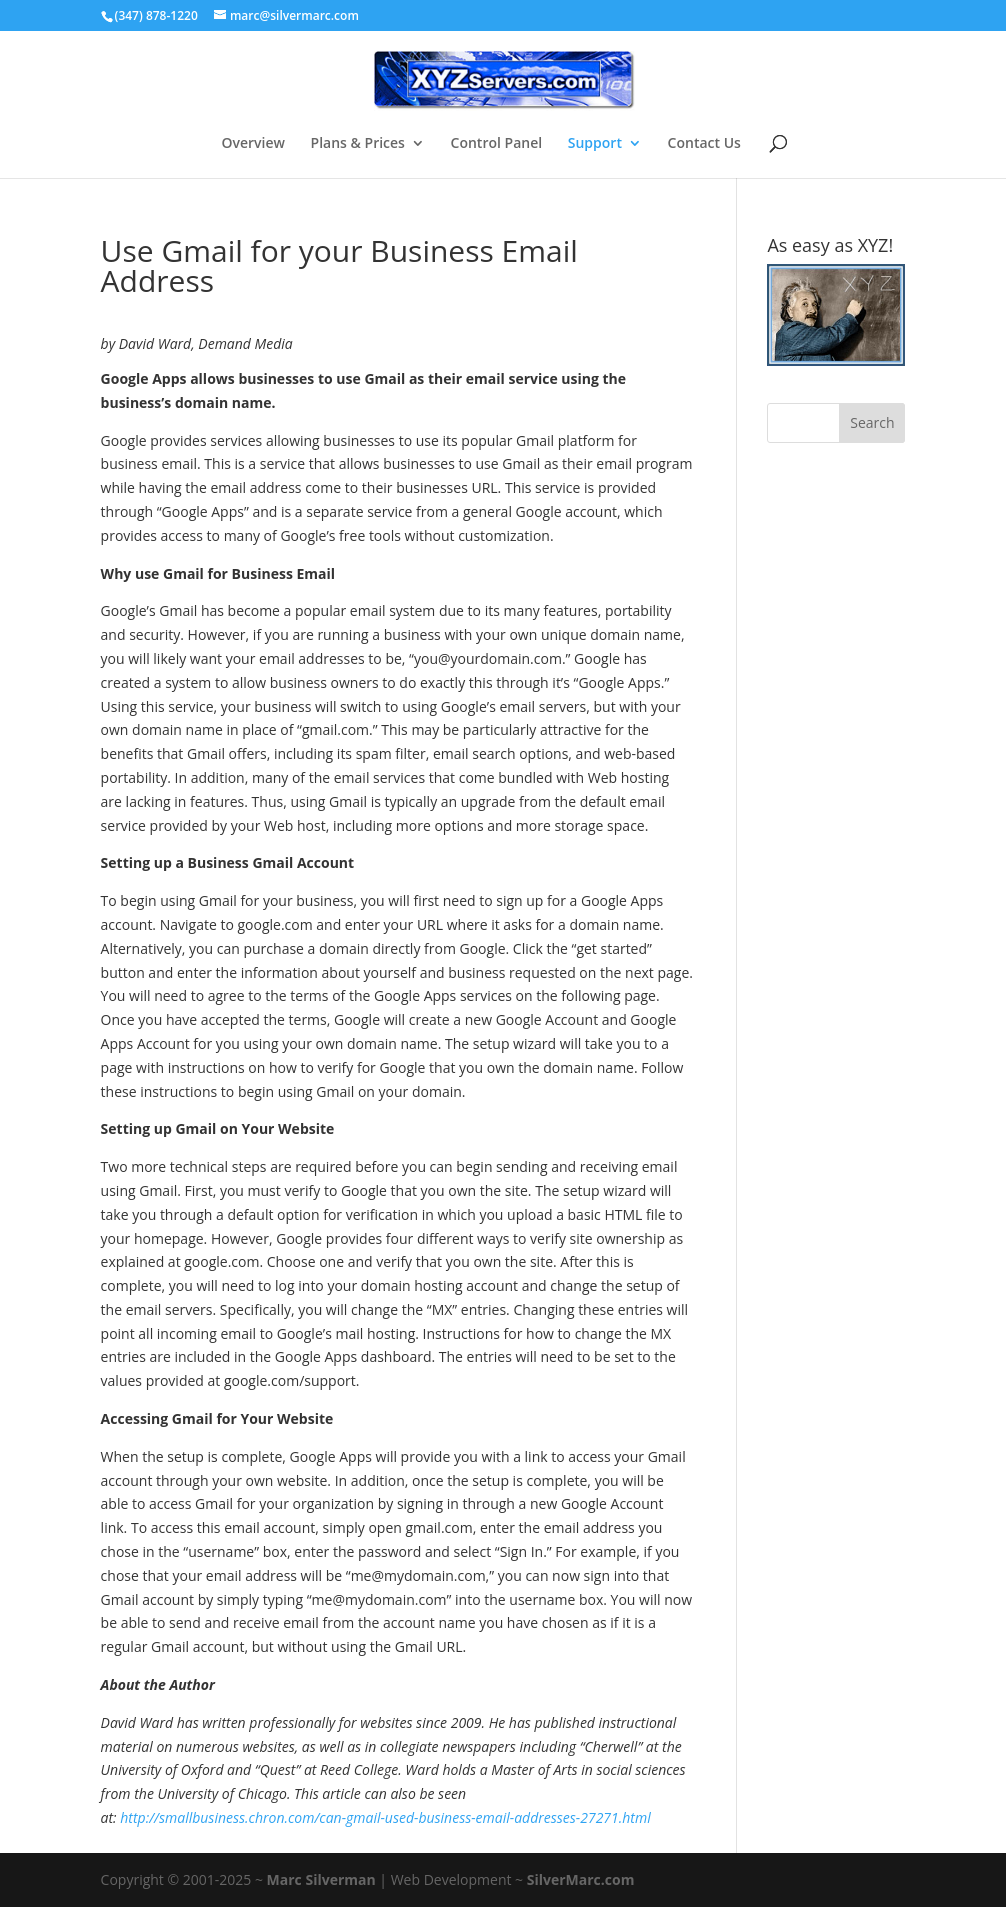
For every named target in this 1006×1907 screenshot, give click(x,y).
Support (595, 144)
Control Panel (497, 144)
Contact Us (704, 144)
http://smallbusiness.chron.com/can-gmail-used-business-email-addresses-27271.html (385, 1817)
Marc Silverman (321, 1879)
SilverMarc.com (581, 1879)
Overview (252, 144)
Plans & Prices (358, 144)
